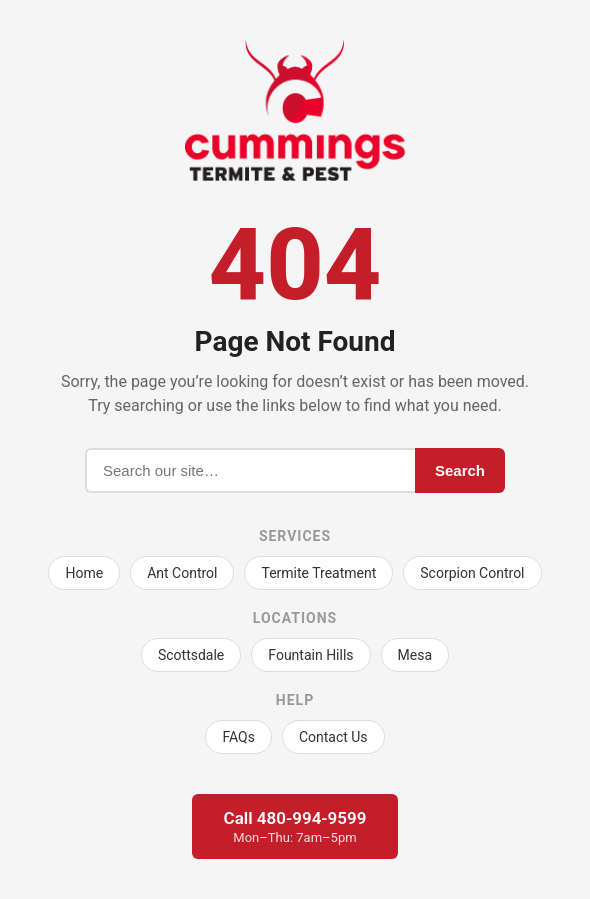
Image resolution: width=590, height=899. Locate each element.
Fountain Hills (310, 655)
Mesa (415, 655)
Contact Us (333, 737)
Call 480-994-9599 (295, 826)
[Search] (250, 470)
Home (84, 573)
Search (460, 470)
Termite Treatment (318, 573)
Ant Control (182, 573)
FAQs (238, 737)
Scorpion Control (472, 573)
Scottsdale (191, 655)
